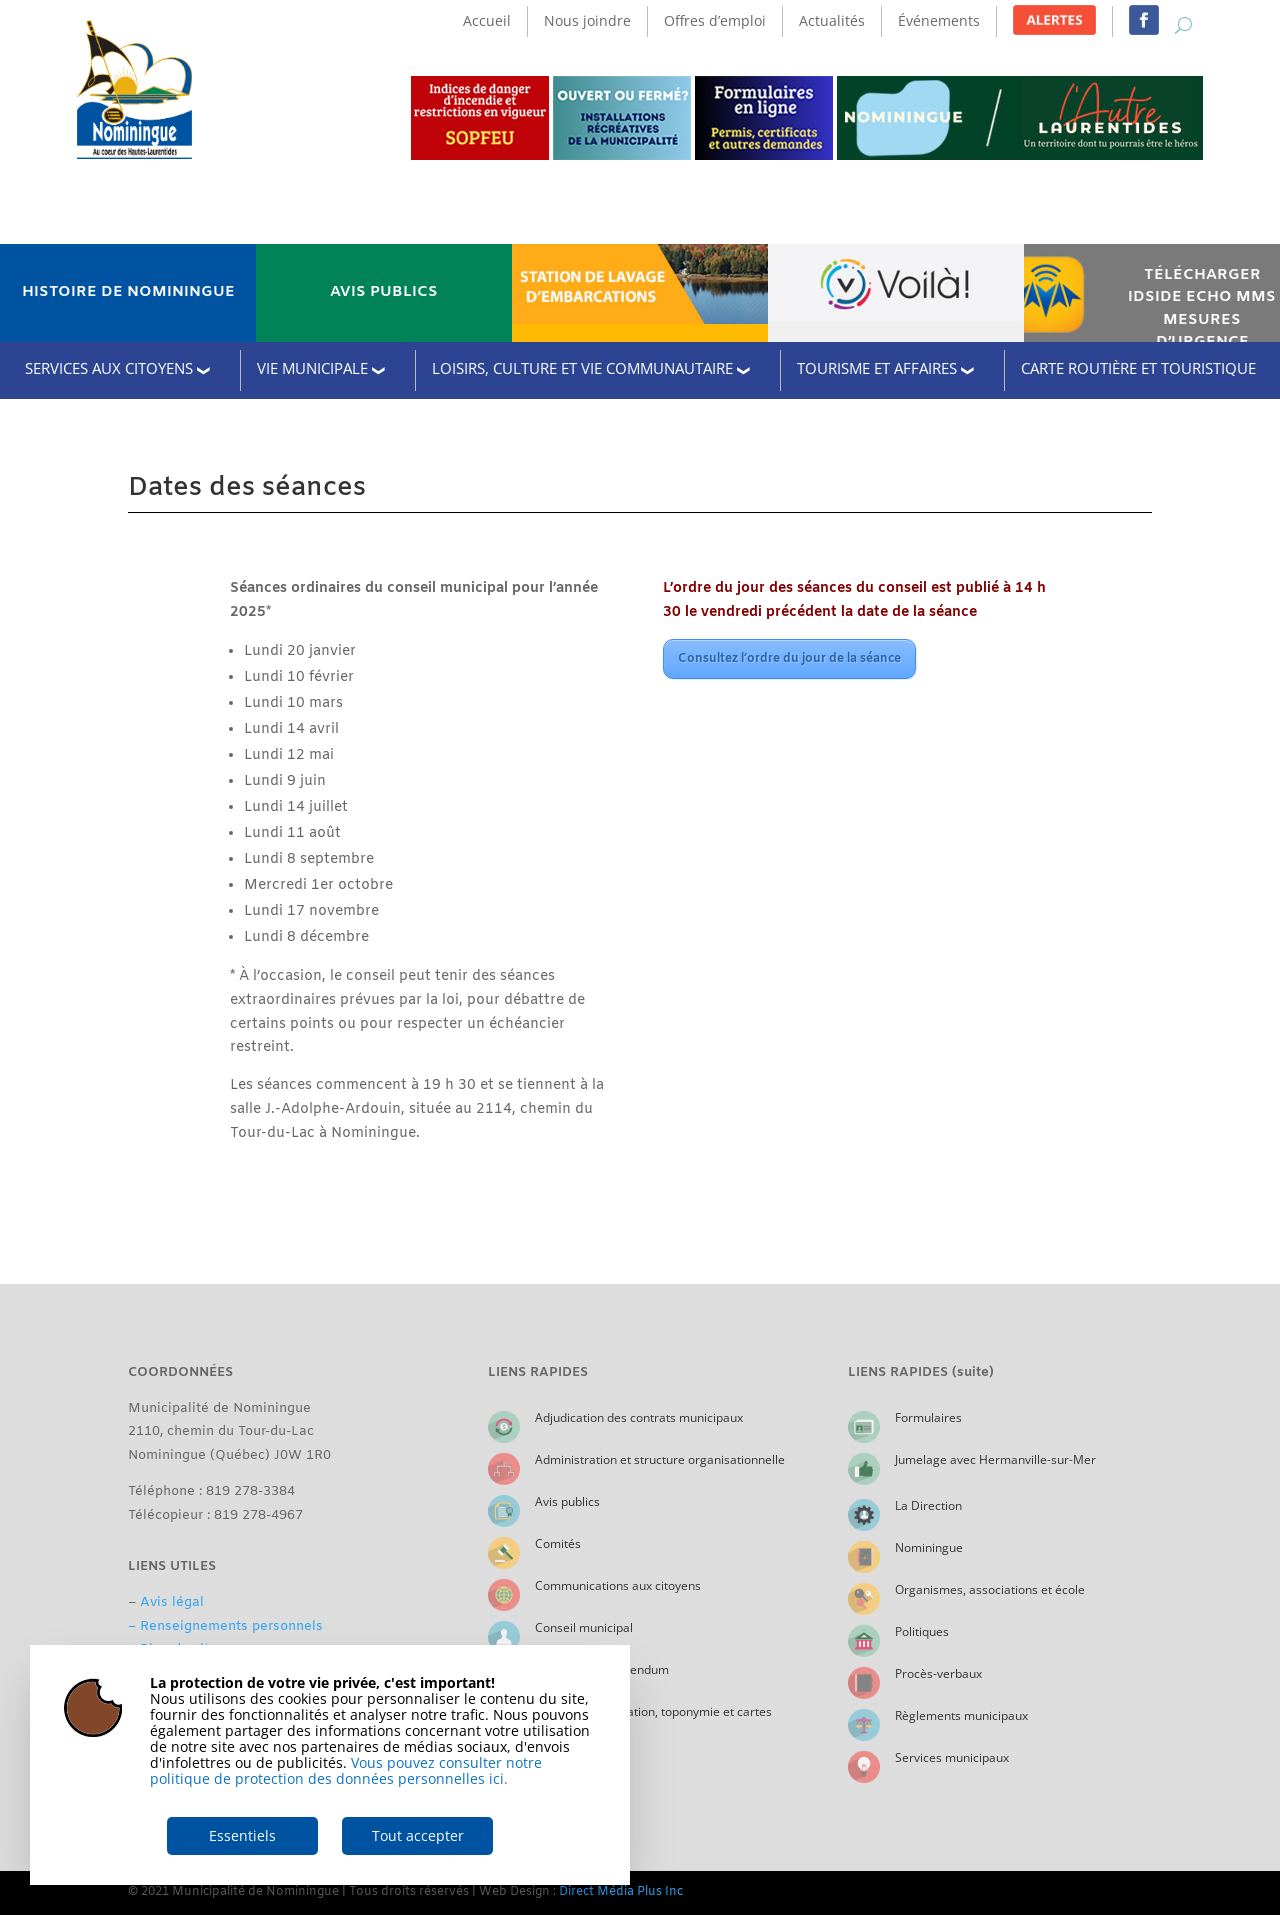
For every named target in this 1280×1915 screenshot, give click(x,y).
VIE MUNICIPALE (312, 368)
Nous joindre (587, 20)
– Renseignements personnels (225, 1626)
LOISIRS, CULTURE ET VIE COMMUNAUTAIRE (582, 368)
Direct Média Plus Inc (621, 1892)
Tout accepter (418, 1835)
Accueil (487, 20)
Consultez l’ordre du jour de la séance (789, 659)
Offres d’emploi (715, 20)
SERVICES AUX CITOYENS (109, 368)
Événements (939, 20)
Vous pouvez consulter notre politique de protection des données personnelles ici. (346, 1770)
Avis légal (172, 1602)
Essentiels (242, 1835)
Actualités (832, 20)
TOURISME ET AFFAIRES (877, 368)
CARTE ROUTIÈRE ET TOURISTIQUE (1138, 368)
